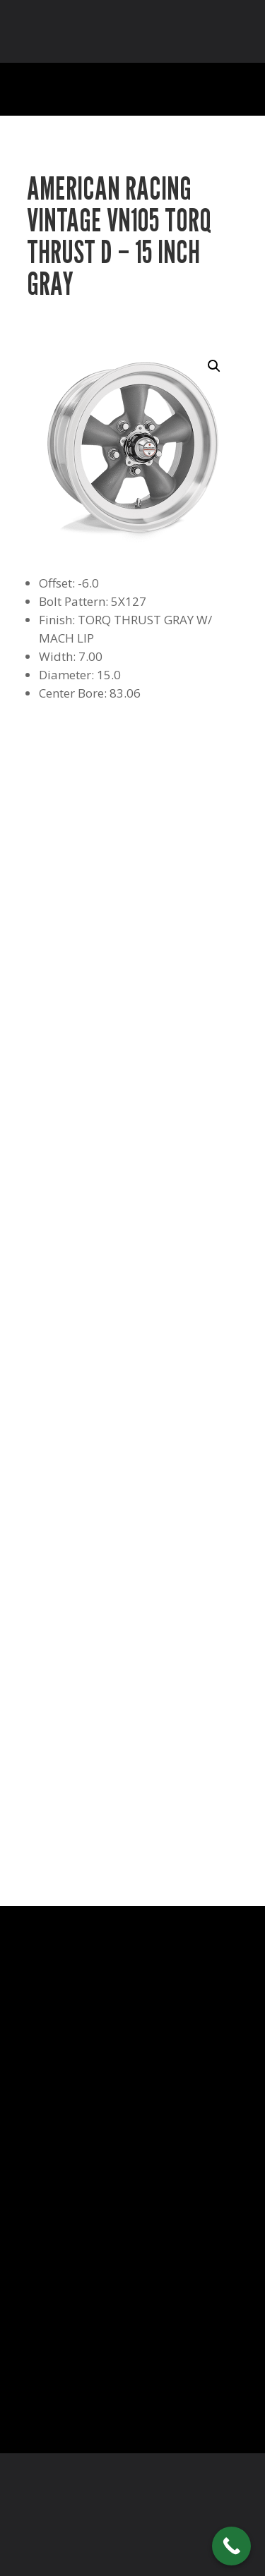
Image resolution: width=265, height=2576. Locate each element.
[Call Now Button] (231, 2546)
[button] (214, 366)
